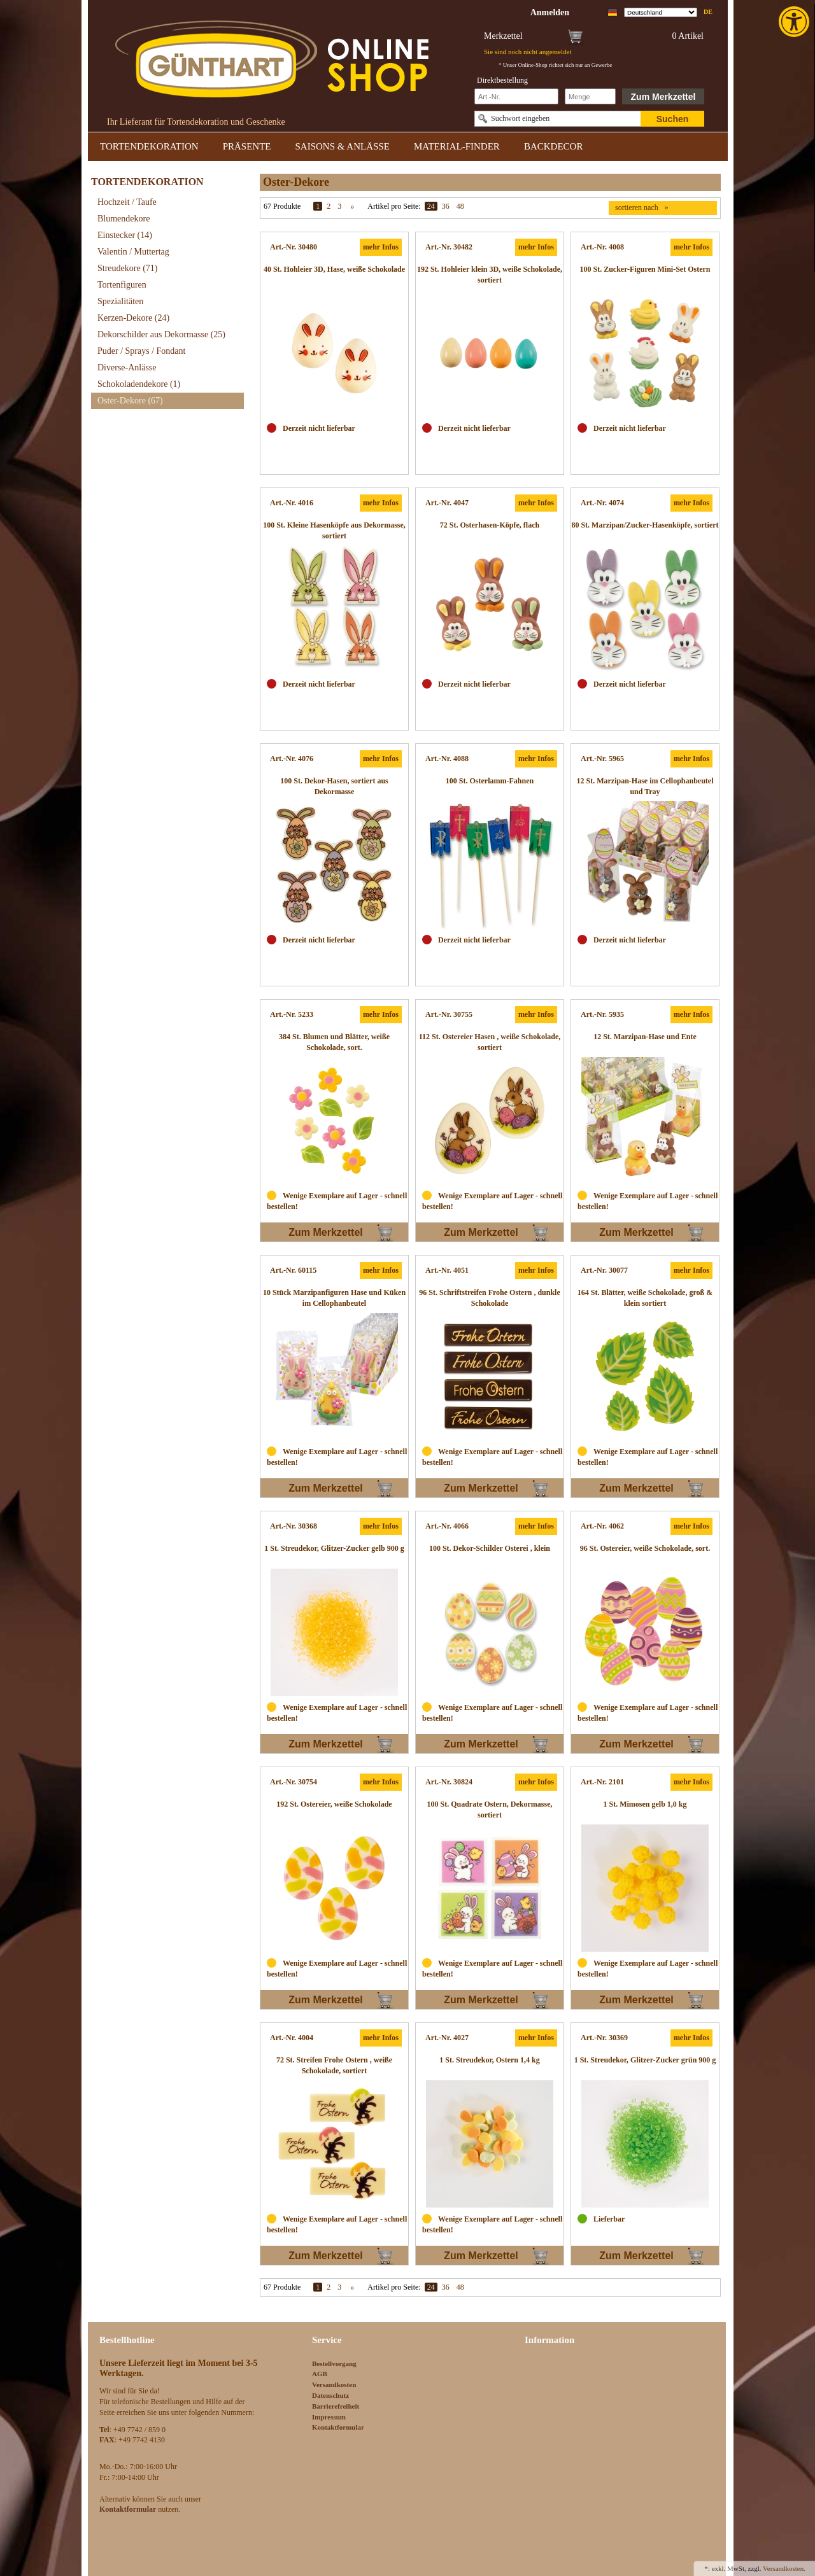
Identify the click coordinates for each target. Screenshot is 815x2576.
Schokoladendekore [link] (138, 384)
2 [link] (328, 206)
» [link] (352, 206)
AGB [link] (319, 2373)
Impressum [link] (329, 2417)
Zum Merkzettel (663, 97)
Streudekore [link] (127, 268)
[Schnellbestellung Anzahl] (590, 96)
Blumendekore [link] (123, 218)
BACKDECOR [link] (553, 146)
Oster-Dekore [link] (130, 400)
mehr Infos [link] (381, 246)
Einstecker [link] (124, 235)
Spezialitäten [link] (120, 301)
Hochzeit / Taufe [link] (127, 202)
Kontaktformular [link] (338, 2427)
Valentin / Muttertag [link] (133, 251)
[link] (795, 21)
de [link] (708, 11)
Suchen (672, 119)
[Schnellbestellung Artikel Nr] (516, 96)
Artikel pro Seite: (393, 206)
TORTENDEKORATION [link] (149, 146)
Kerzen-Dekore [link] (133, 318)
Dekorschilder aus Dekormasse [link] (161, 334)
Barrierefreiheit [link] (335, 2406)
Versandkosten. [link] (784, 2568)
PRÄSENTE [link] (247, 146)
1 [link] (318, 206)
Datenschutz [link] (330, 2395)
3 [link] (339, 206)
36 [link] (446, 206)
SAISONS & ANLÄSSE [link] (342, 146)
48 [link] (460, 206)
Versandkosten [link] (334, 2384)
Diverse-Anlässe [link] (127, 367)
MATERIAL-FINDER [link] (457, 146)
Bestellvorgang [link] (334, 2363)
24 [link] (431, 206)
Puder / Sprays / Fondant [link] (141, 351)
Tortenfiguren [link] (121, 285)
